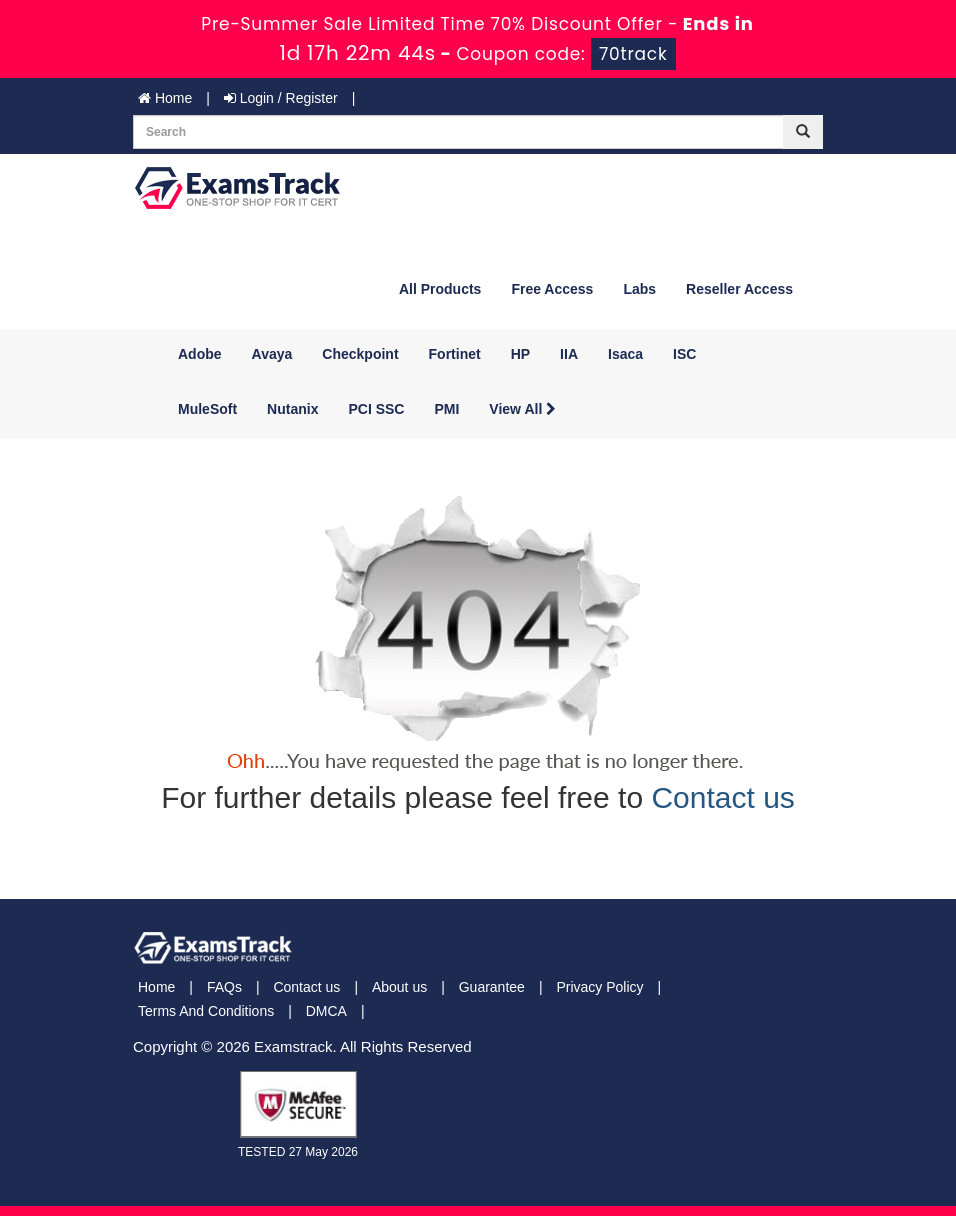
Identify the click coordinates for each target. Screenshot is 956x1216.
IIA (569, 354)
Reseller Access (739, 289)
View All (522, 409)
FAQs (224, 987)
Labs (639, 289)
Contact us (722, 797)
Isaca (625, 354)
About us (399, 987)
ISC (684, 354)
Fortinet (455, 354)
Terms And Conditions (206, 1011)
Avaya (272, 354)
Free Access (552, 289)
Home (165, 98)
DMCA (326, 1011)
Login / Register (281, 98)
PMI (446, 409)
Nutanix (292, 409)
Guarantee (492, 987)
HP (520, 354)
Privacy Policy (599, 987)
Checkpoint (360, 354)
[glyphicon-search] (803, 132)
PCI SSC (376, 409)
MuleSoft (207, 409)
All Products (440, 289)
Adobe (200, 354)
